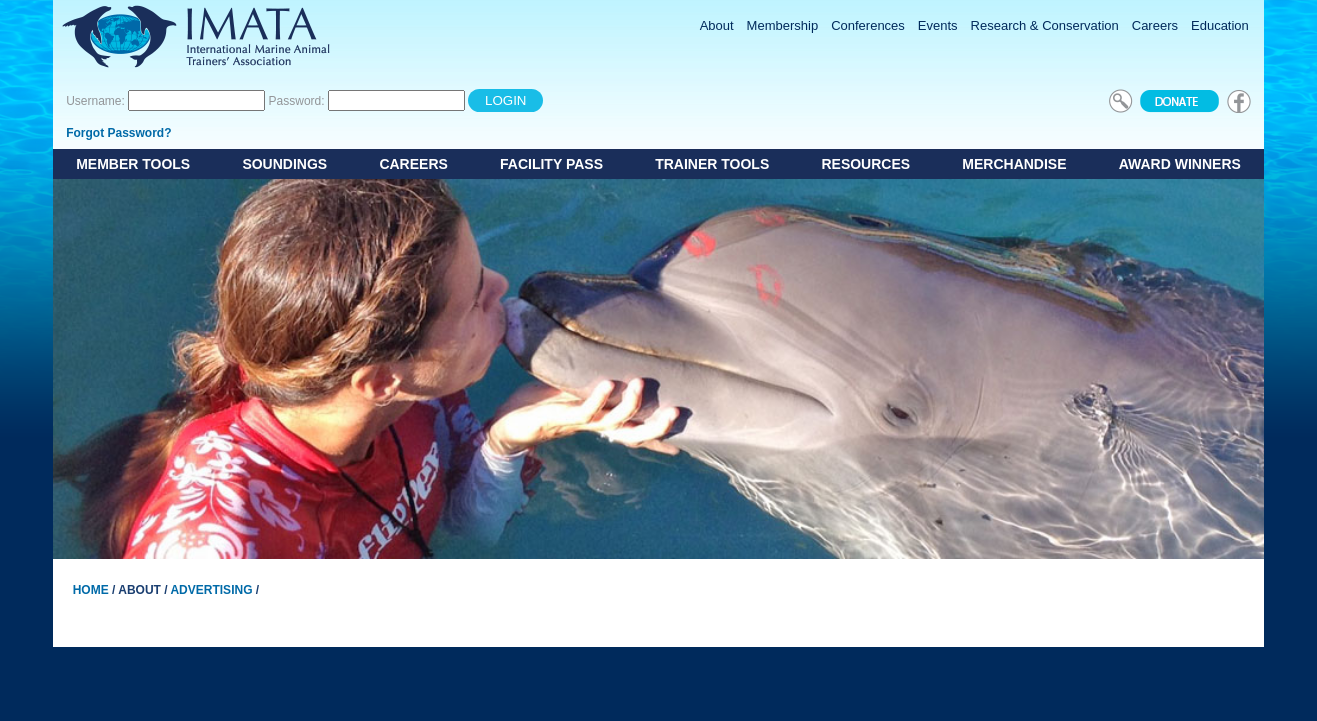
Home (91, 590)
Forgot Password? (118, 133)
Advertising (211, 590)
